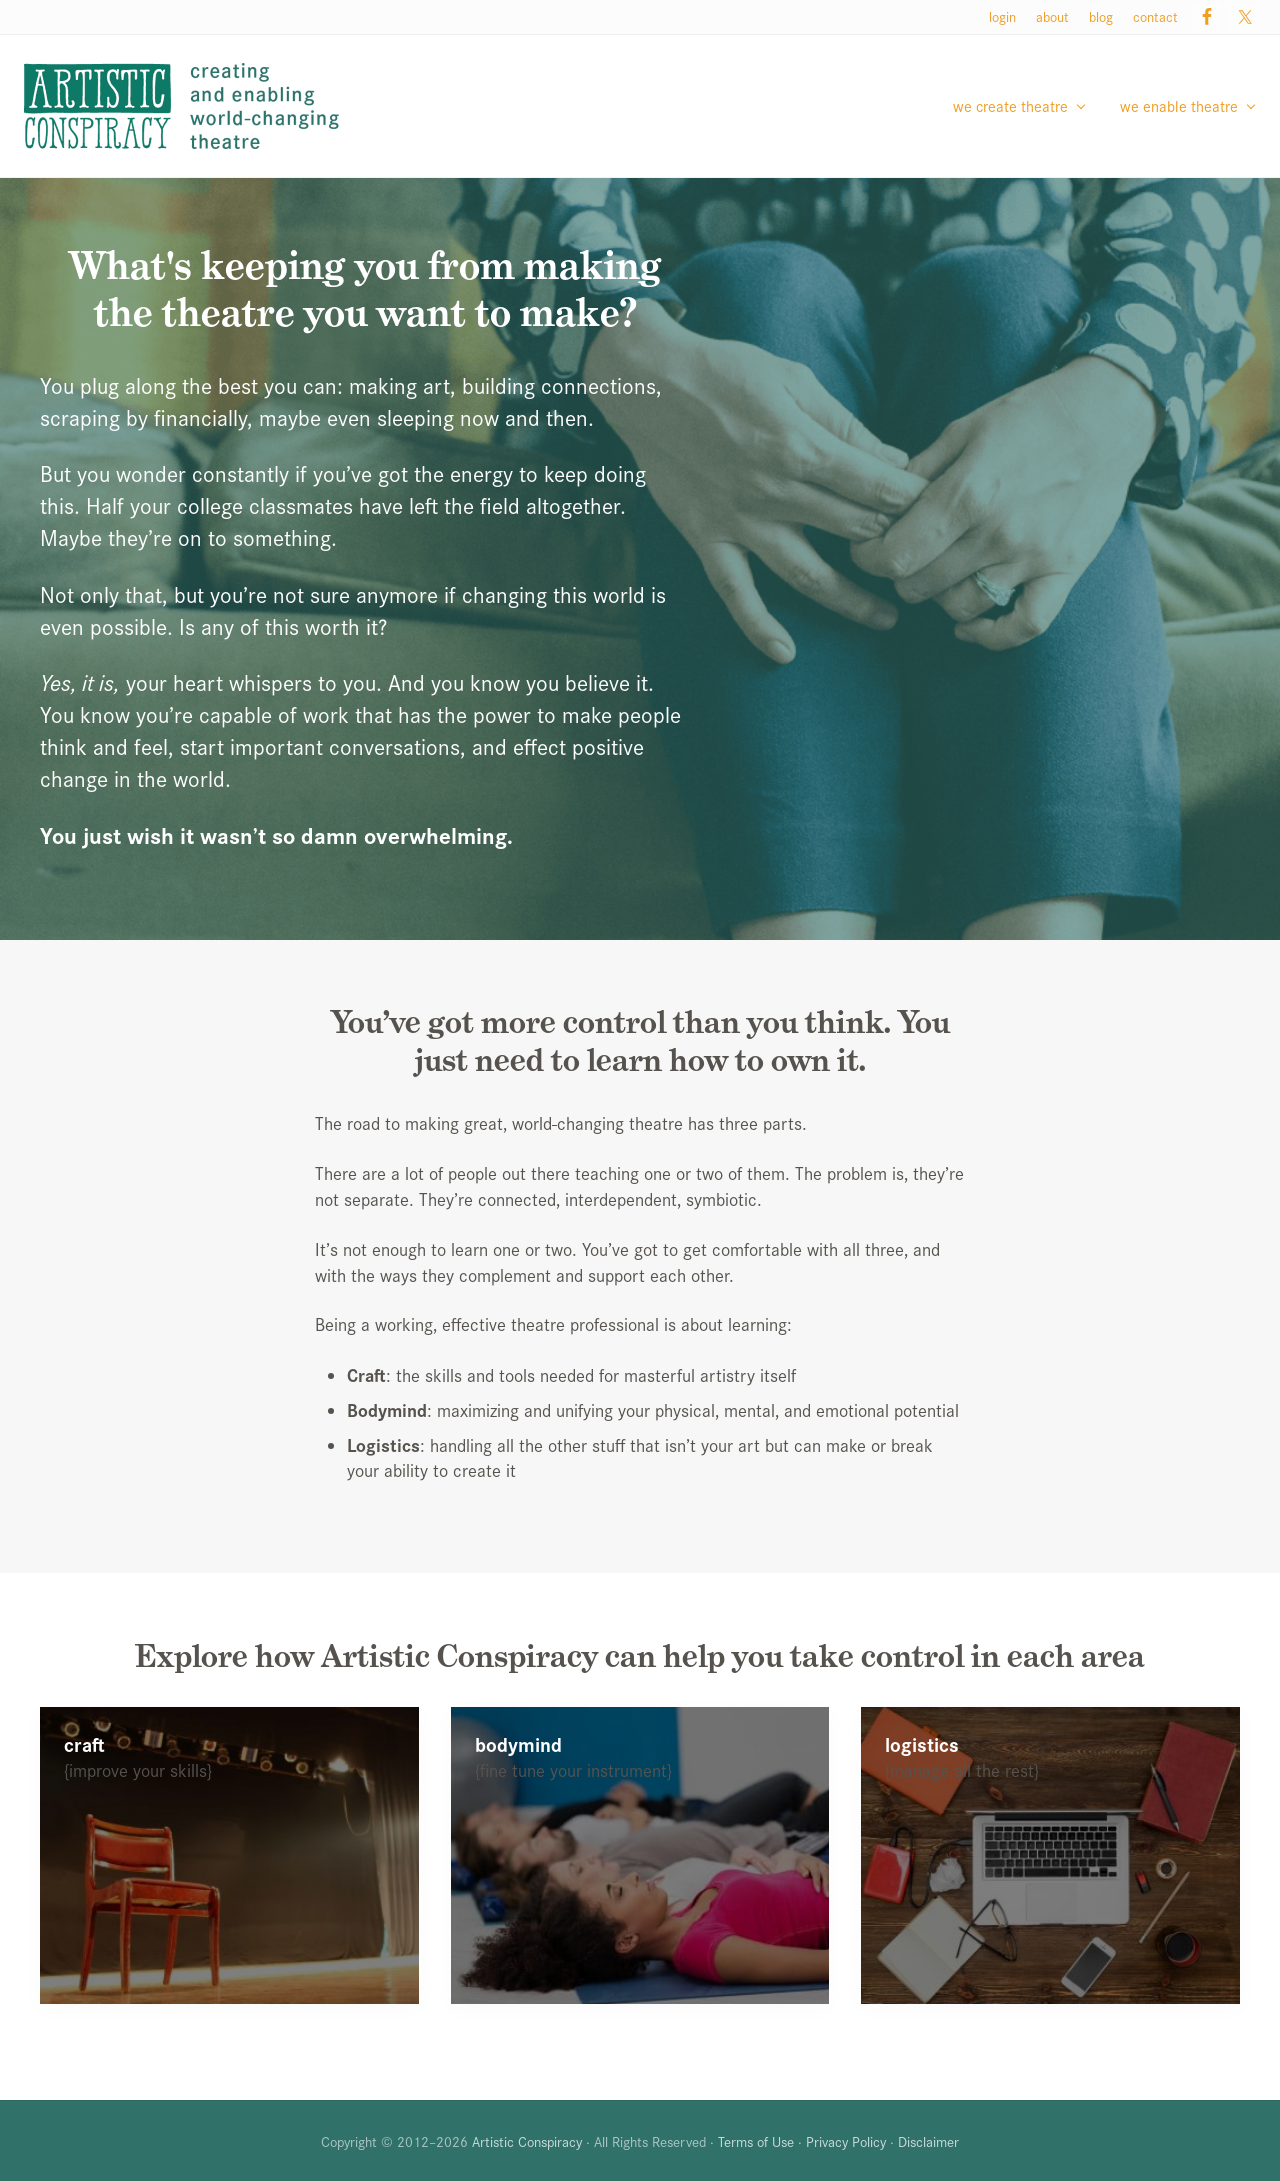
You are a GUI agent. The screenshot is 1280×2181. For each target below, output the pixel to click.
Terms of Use (756, 2141)
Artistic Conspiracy (527, 2141)
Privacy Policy (846, 2141)
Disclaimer (928, 2141)
